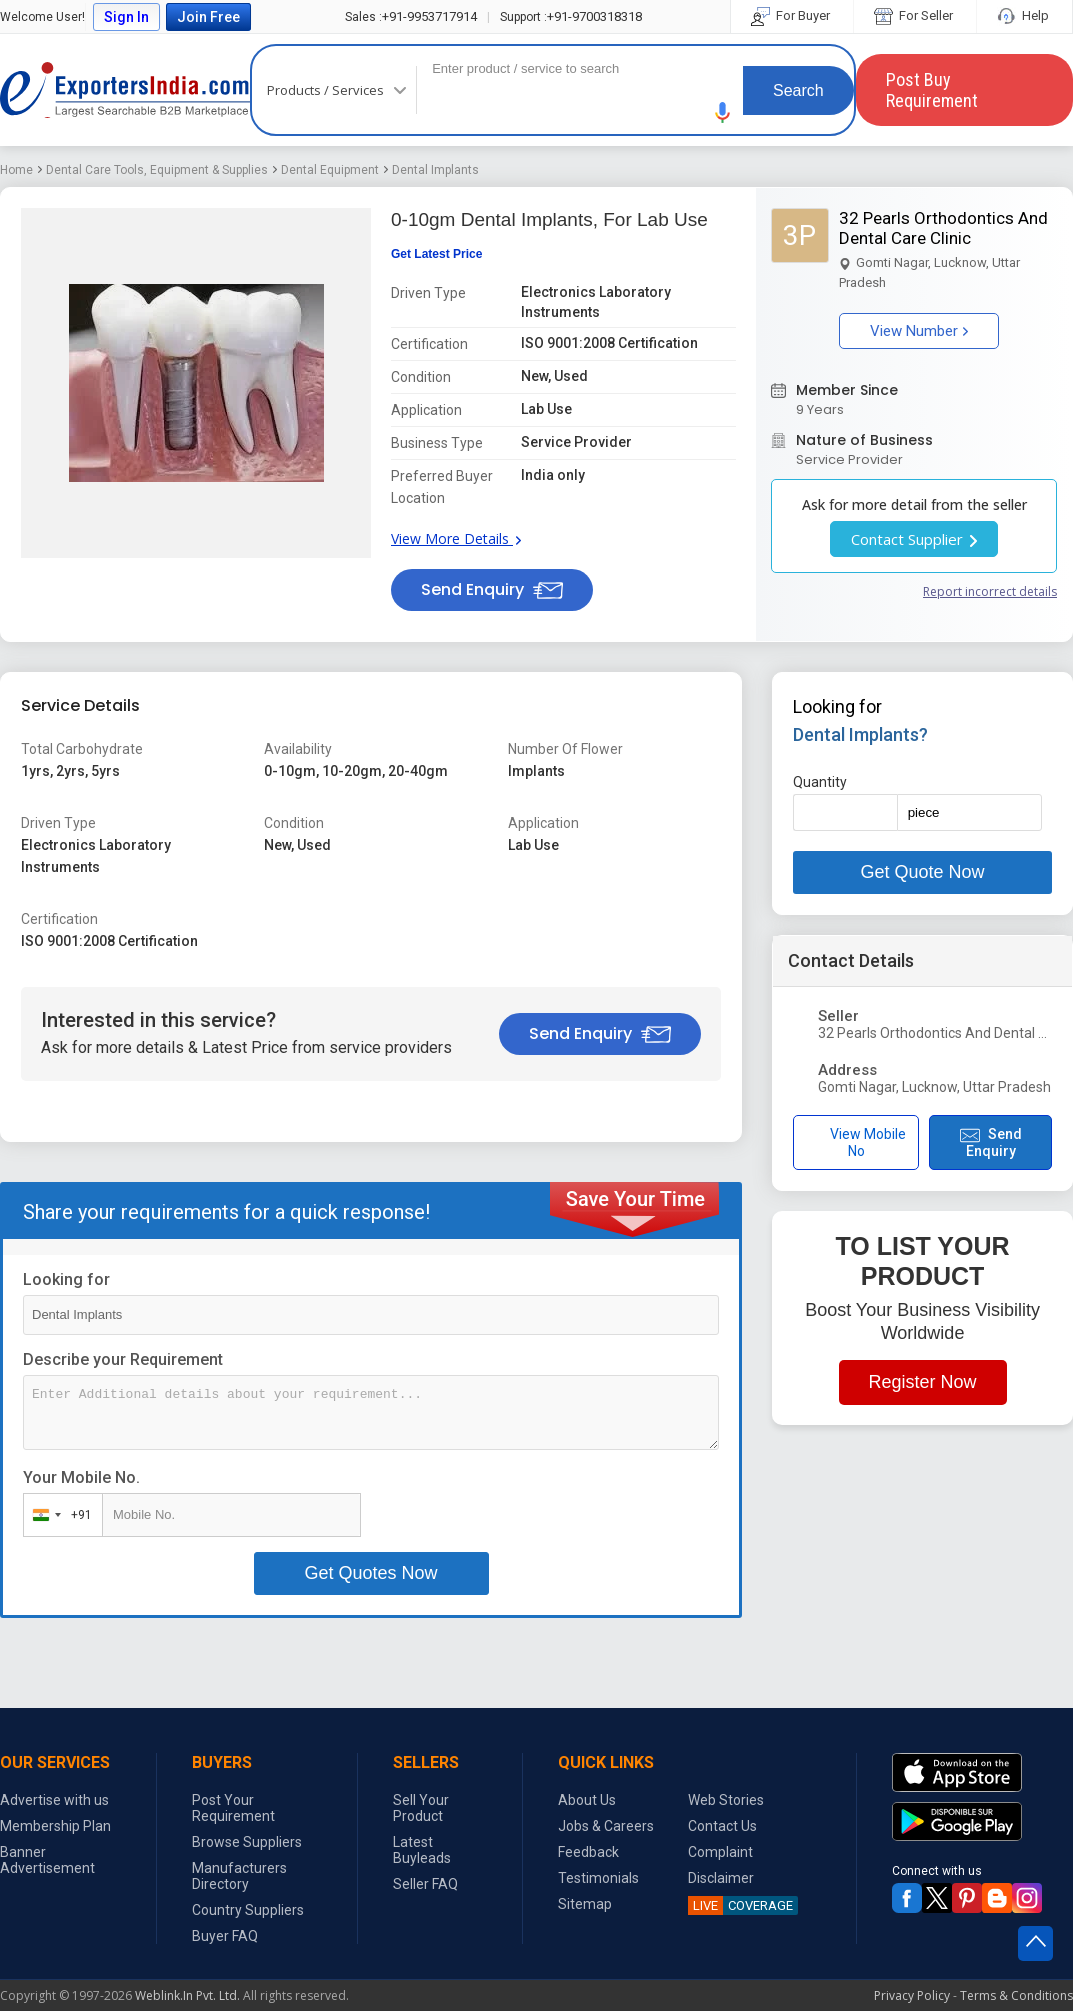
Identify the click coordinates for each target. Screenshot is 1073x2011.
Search (798, 90)
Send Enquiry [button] (492, 589)
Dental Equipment (330, 170)
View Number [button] (919, 331)
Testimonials (598, 1878)
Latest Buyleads (422, 1850)
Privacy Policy (912, 1995)
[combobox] (58, 1515)
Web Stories (726, 1800)
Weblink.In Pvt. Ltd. (187, 1995)
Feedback (588, 1852)
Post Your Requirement (233, 1808)
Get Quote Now (923, 872)
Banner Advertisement (47, 1860)
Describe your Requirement (123, 1359)
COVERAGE (740, 1905)
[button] (723, 112)
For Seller (915, 15)
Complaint (720, 1852)
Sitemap (585, 1904)
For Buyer (792, 15)
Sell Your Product (421, 1808)
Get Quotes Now (371, 1573)
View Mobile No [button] (856, 1142)
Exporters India (125, 90)
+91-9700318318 (571, 16)
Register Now (923, 1382)
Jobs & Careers (606, 1826)
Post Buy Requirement (932, 90)
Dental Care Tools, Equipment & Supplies (157, 170)
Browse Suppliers (247, 1842)
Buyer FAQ (225, 1936)
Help (1024, 15)
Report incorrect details (990, 591)
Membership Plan (55, 1826)
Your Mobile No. (81, 1477)
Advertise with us (54, 1800)
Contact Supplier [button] (914, 539)
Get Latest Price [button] (436, 254)
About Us (587, 1800)
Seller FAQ (425, 1884)
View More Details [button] (456, 538)
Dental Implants (435, 170)
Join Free (208, 17)
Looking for (66, 1279)
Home (16, 170)
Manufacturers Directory (239, 1876)
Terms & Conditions (1016, 1995)
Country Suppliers (248, 1910)
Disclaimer (721, 1878)
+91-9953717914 (411, 16)
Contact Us (722, 1826)
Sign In (126, 17)
